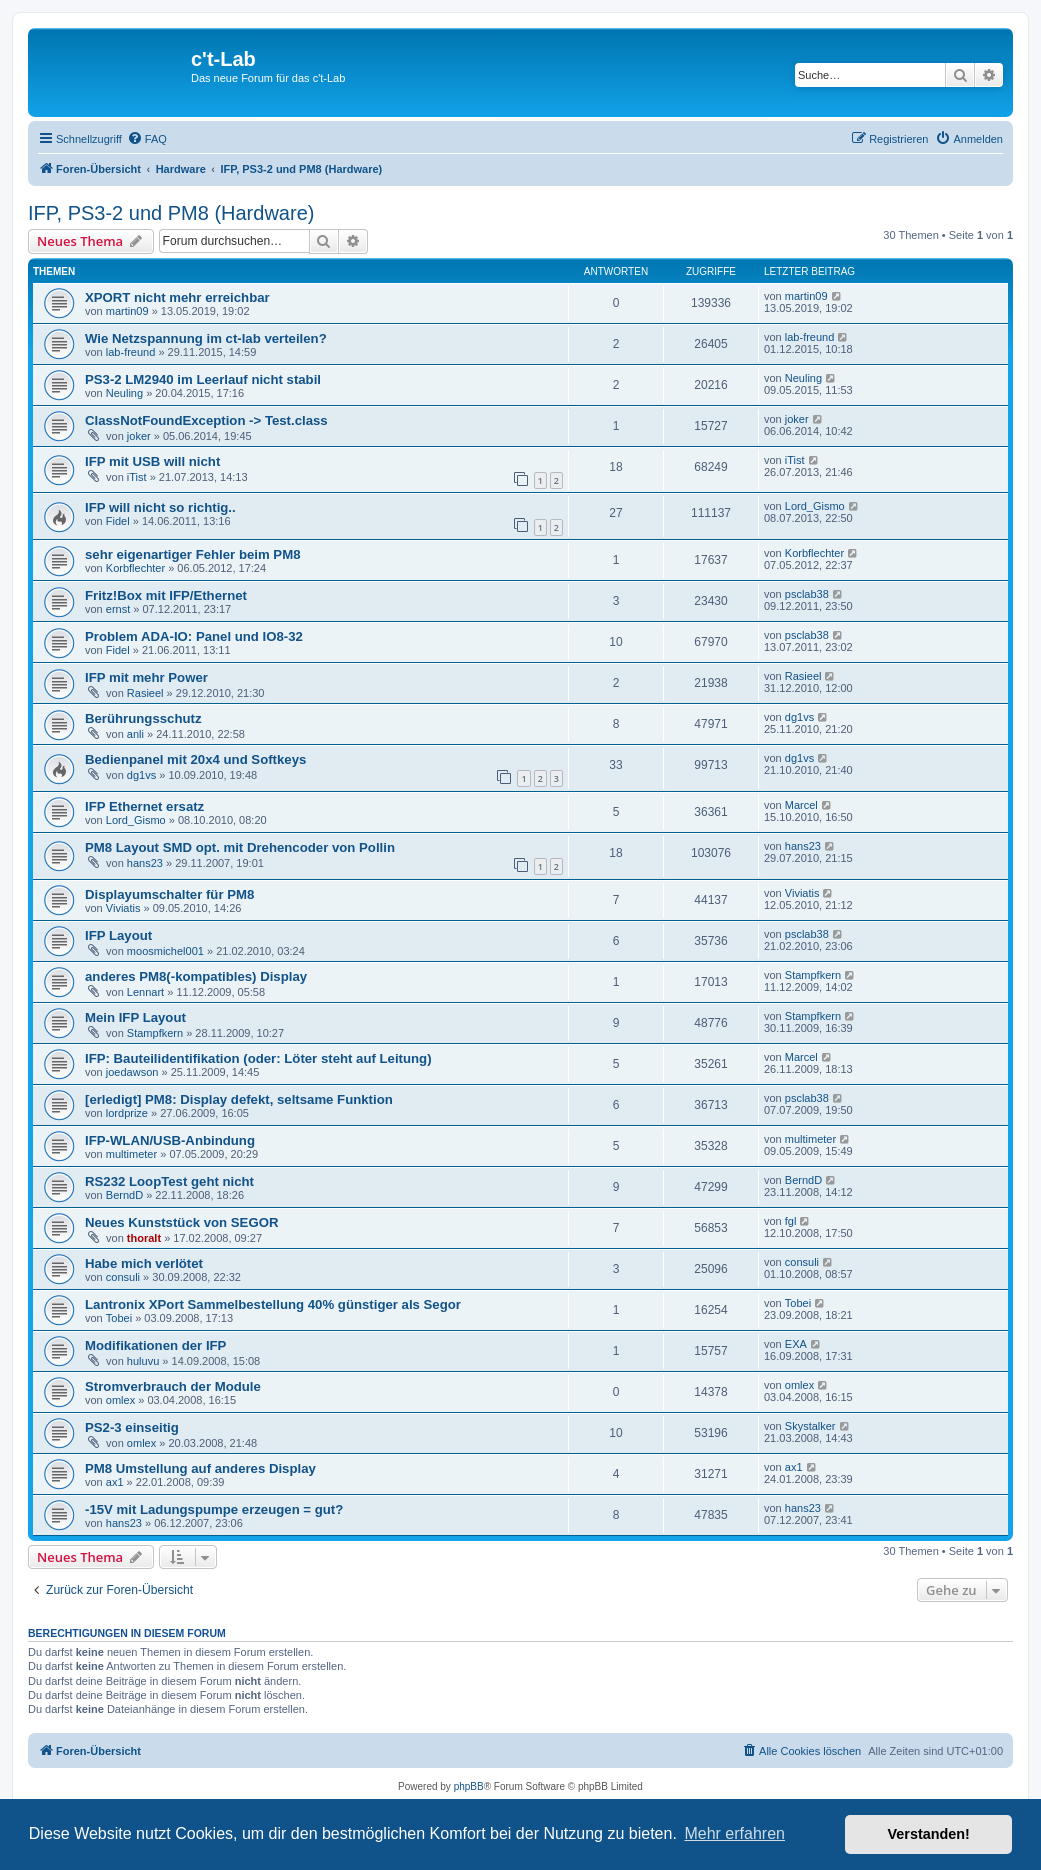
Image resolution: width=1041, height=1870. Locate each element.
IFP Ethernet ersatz (144, 806)
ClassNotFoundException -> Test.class (206, 420)
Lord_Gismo (815, 506)
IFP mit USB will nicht (152, 461)
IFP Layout (118, 935)
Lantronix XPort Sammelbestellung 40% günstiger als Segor (273, 1304)
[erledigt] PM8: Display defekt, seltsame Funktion (239, 1099)
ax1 (115, 1482)
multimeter (131, 1154)
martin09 (127, 311)
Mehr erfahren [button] (734, 1833)
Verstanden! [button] (929, 1834)
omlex (120, 1400)
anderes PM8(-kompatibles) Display (196, 976)
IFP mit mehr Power (146, 677)
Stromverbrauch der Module (173, 1386)
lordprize (127, 1113)
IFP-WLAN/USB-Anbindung (170, 1140)
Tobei (119, 1318)
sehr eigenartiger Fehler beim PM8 (192, 554)
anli (135, 734)
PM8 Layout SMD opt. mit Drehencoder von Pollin (240, 847)
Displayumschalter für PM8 (169, 894)
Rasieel (145, 693)
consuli (123, 1277)
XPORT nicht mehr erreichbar (177, 297)
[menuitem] (147, 139)
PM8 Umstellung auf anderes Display (200, 1468)
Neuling (124, 393)
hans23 (145, 863)
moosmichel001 (165, 951)
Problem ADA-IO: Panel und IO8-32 (194, 636)
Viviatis (123, 908)
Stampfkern (813, 975)
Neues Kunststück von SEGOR (181, 1222)
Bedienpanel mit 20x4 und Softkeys (195, 759)
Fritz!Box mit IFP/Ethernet (166, 595)
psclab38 (807, 594)
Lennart (145, 992)
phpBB (469, 1786)
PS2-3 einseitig (132, 1427)
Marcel (801, 805)
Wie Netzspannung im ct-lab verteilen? (206, 338)
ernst (118, 609)
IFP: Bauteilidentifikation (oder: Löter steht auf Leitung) (258, 1058)
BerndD (124, 1195)
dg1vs (799, 717)
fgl (791, 1221)
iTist (137, 477)
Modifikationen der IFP (155, 1345)
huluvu (143, 1361)
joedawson (132, 1072)
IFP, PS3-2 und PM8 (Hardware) (171, 213)
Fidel (118, 521)
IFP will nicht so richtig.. (160, 507)
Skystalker (810, 1426)
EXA (796, 1344)
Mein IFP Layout (135, 1017)
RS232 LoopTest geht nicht (169, 1181)
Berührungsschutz (143, 718)
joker (139, 436)
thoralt (144, 1238)
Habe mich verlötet (144, 1263)
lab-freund (131, 352)
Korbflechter (135, 568)
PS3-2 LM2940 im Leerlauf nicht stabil (203, 379)
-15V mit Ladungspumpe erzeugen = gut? (214, 1509)
